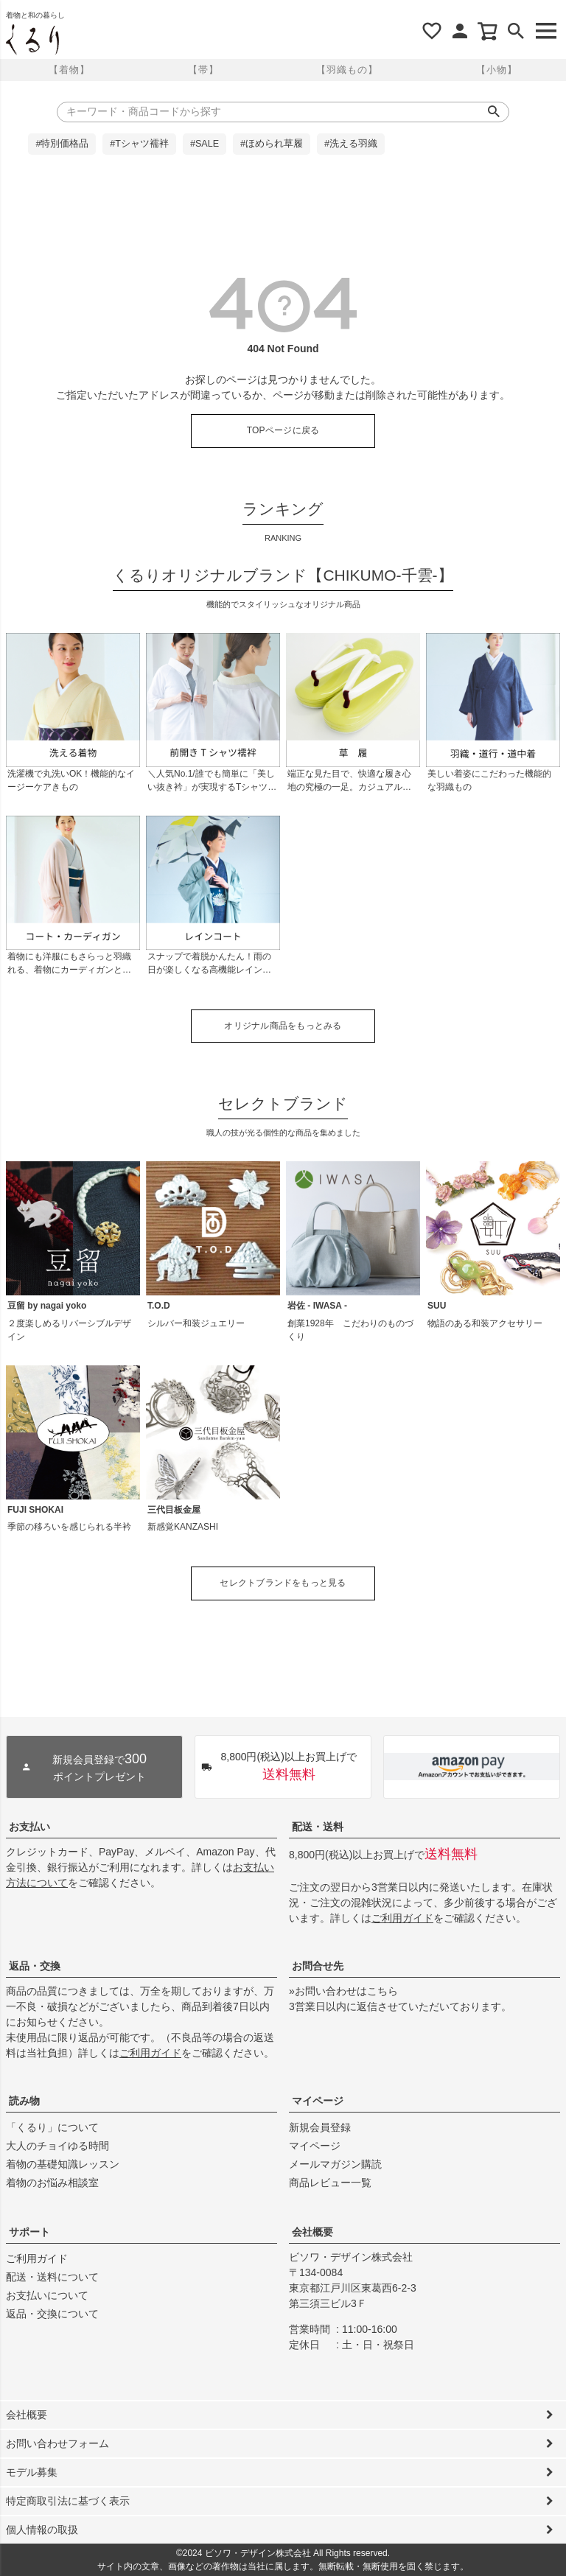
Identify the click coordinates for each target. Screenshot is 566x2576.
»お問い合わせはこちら (343, 1991)
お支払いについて (47, 2295)
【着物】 (69, 69)
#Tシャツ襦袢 (139, 144)
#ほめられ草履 (271, 144)
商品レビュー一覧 (330, 2182)
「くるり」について (52, 2127)
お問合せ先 (317, 1966)
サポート (29, 2232)
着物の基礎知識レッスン (62, 2164)
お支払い (29, 1827)
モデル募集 (31, 2472)
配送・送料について (52, 2277)
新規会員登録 (320, 2127)
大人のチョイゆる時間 (57, 2146)
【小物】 (496, 69)
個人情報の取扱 (42, 2529)
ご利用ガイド (402, 1918)
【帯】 (203, 69)
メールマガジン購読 (335, 2164)
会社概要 (312, 2232)
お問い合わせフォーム (57, 2443)
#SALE (204, 144)
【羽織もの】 (347, 69)
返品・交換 (34, 1966)
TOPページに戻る (283, 430)
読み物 (24, 2101)
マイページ (317, 2101)
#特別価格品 (61, 144)
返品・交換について (52, 2314)
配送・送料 (317, 1827)
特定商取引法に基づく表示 (68, 2501)
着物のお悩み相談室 (52, 2182)
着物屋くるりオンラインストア (32, 39)
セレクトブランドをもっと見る (283, 1583)
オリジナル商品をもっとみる (282, 1026)
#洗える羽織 (350, 144)
